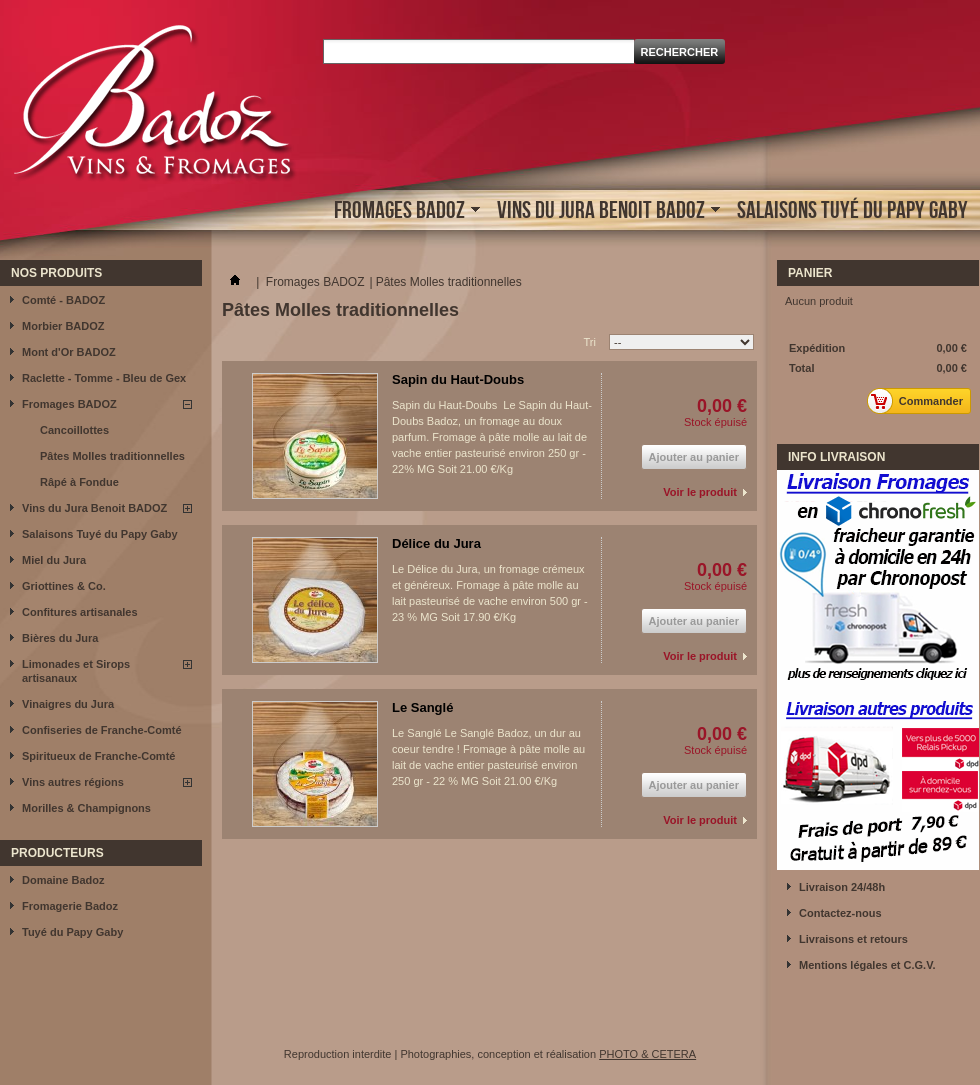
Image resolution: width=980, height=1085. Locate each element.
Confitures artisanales (80, 612)
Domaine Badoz (63, 880)
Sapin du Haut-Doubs (458, 379)
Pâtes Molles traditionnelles (112, 456)
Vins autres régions (73, 782)
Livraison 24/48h (842, 887)
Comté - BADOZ (63, 300)
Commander (920, 401)
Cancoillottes (74, 430)
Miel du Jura (54, 560)
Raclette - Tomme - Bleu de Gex (104, 378)
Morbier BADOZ (63, 326)
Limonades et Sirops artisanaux (76, 671)
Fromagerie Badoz (70, 906)
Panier (810, 273)
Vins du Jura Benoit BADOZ (603, 211)
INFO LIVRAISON (836, 457)
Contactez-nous (840, 913)
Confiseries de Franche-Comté (102, 730)
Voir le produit (700, 492)
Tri (590, 342)
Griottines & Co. (64, 586)
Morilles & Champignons (86, 808)
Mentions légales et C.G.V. (867, 965)
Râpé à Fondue (79, 482)
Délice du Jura (436, 543)
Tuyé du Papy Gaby (72, 932)
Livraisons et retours (853, 939)
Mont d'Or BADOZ (69, 352)
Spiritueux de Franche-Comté (98, 756)
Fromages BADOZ (402, 211)
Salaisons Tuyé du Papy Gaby (852, 209)
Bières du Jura (60, 638)
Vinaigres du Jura (68, 704)
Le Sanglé (422, 707)
